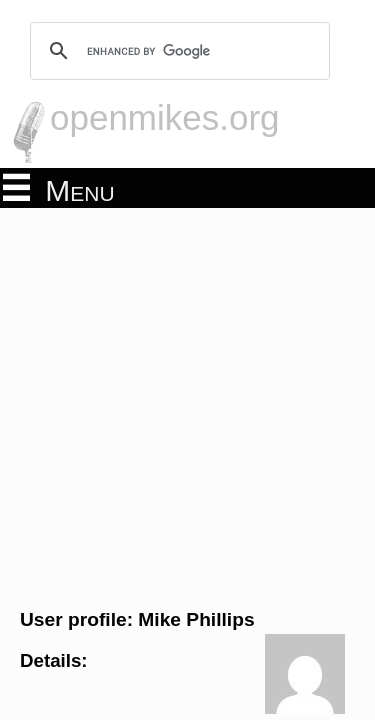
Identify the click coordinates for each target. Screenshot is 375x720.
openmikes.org (165, 117)
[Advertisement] (187, 405)
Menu (59, 189)
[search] (177, 51)
